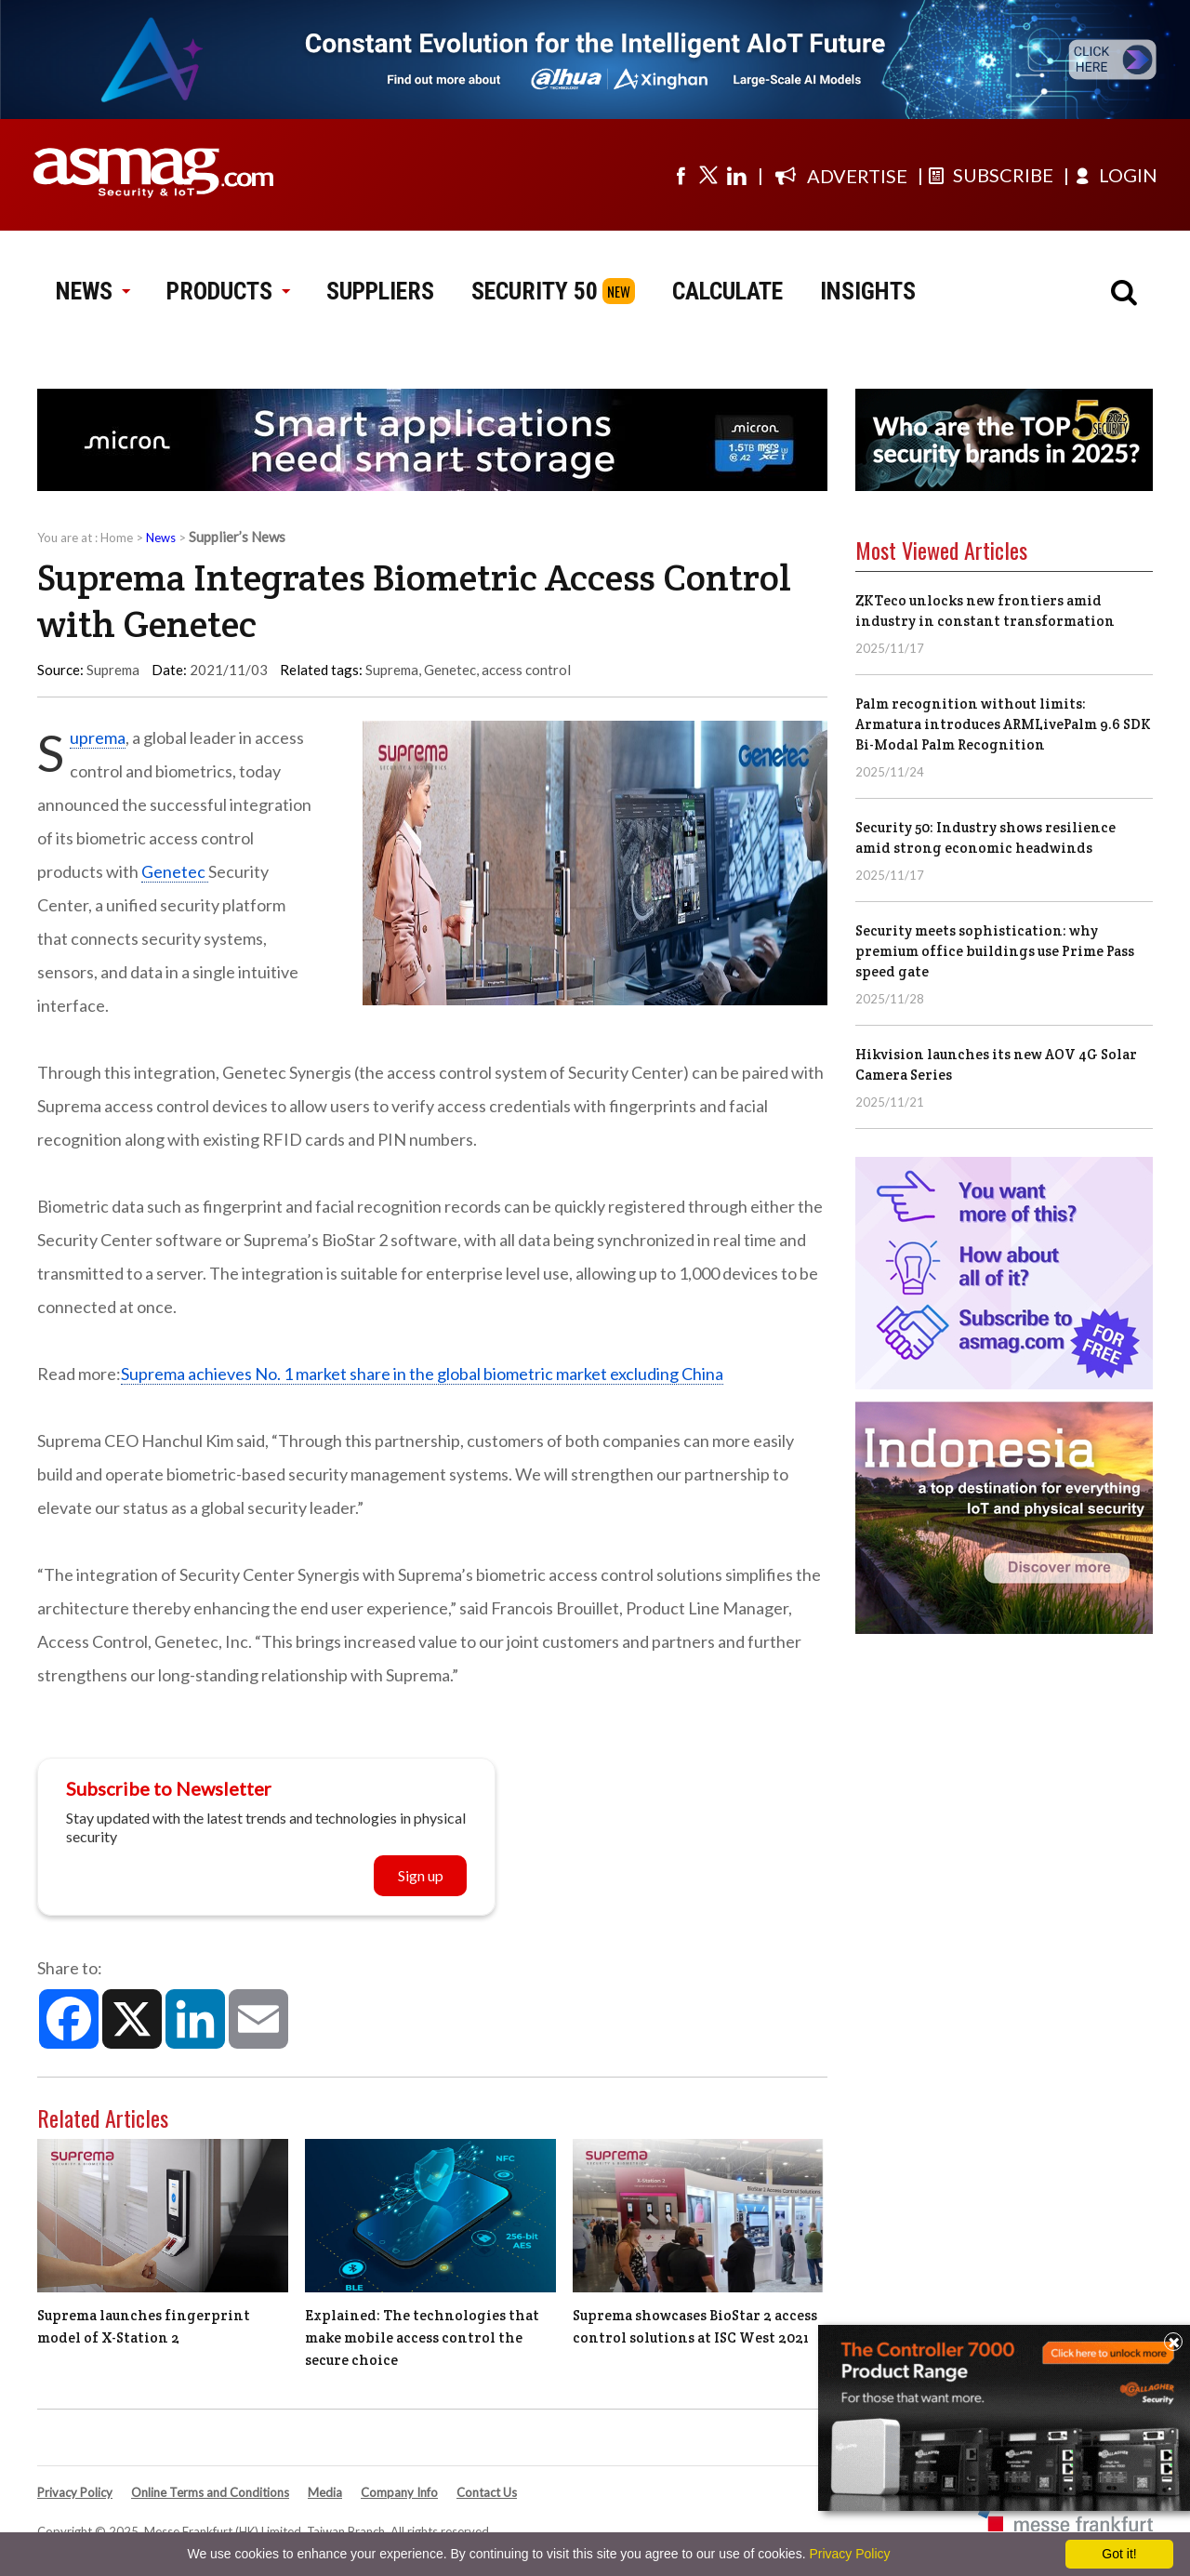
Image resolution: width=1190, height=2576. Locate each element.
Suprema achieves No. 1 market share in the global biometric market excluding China (422, 1373)
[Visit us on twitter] (708, 175)
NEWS (92, 291)
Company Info (399, 2492)
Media (325, 2492)
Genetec (450, 669)
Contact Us (486, 2492)
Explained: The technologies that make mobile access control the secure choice (422, 2337)
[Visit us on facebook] (681, 175)
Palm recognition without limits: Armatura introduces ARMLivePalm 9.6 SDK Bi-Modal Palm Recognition (1003, 724)
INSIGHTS (868, 291)
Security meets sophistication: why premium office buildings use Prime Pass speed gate (994, 951)
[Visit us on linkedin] (736, 175)
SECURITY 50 (534, 291)
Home (116, 537)
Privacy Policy (74, 2492)
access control (526, 669)
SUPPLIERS (380, 291)
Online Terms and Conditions (210, 2492)
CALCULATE (727, 291)
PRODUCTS (227, 291)
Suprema (391, 669)
